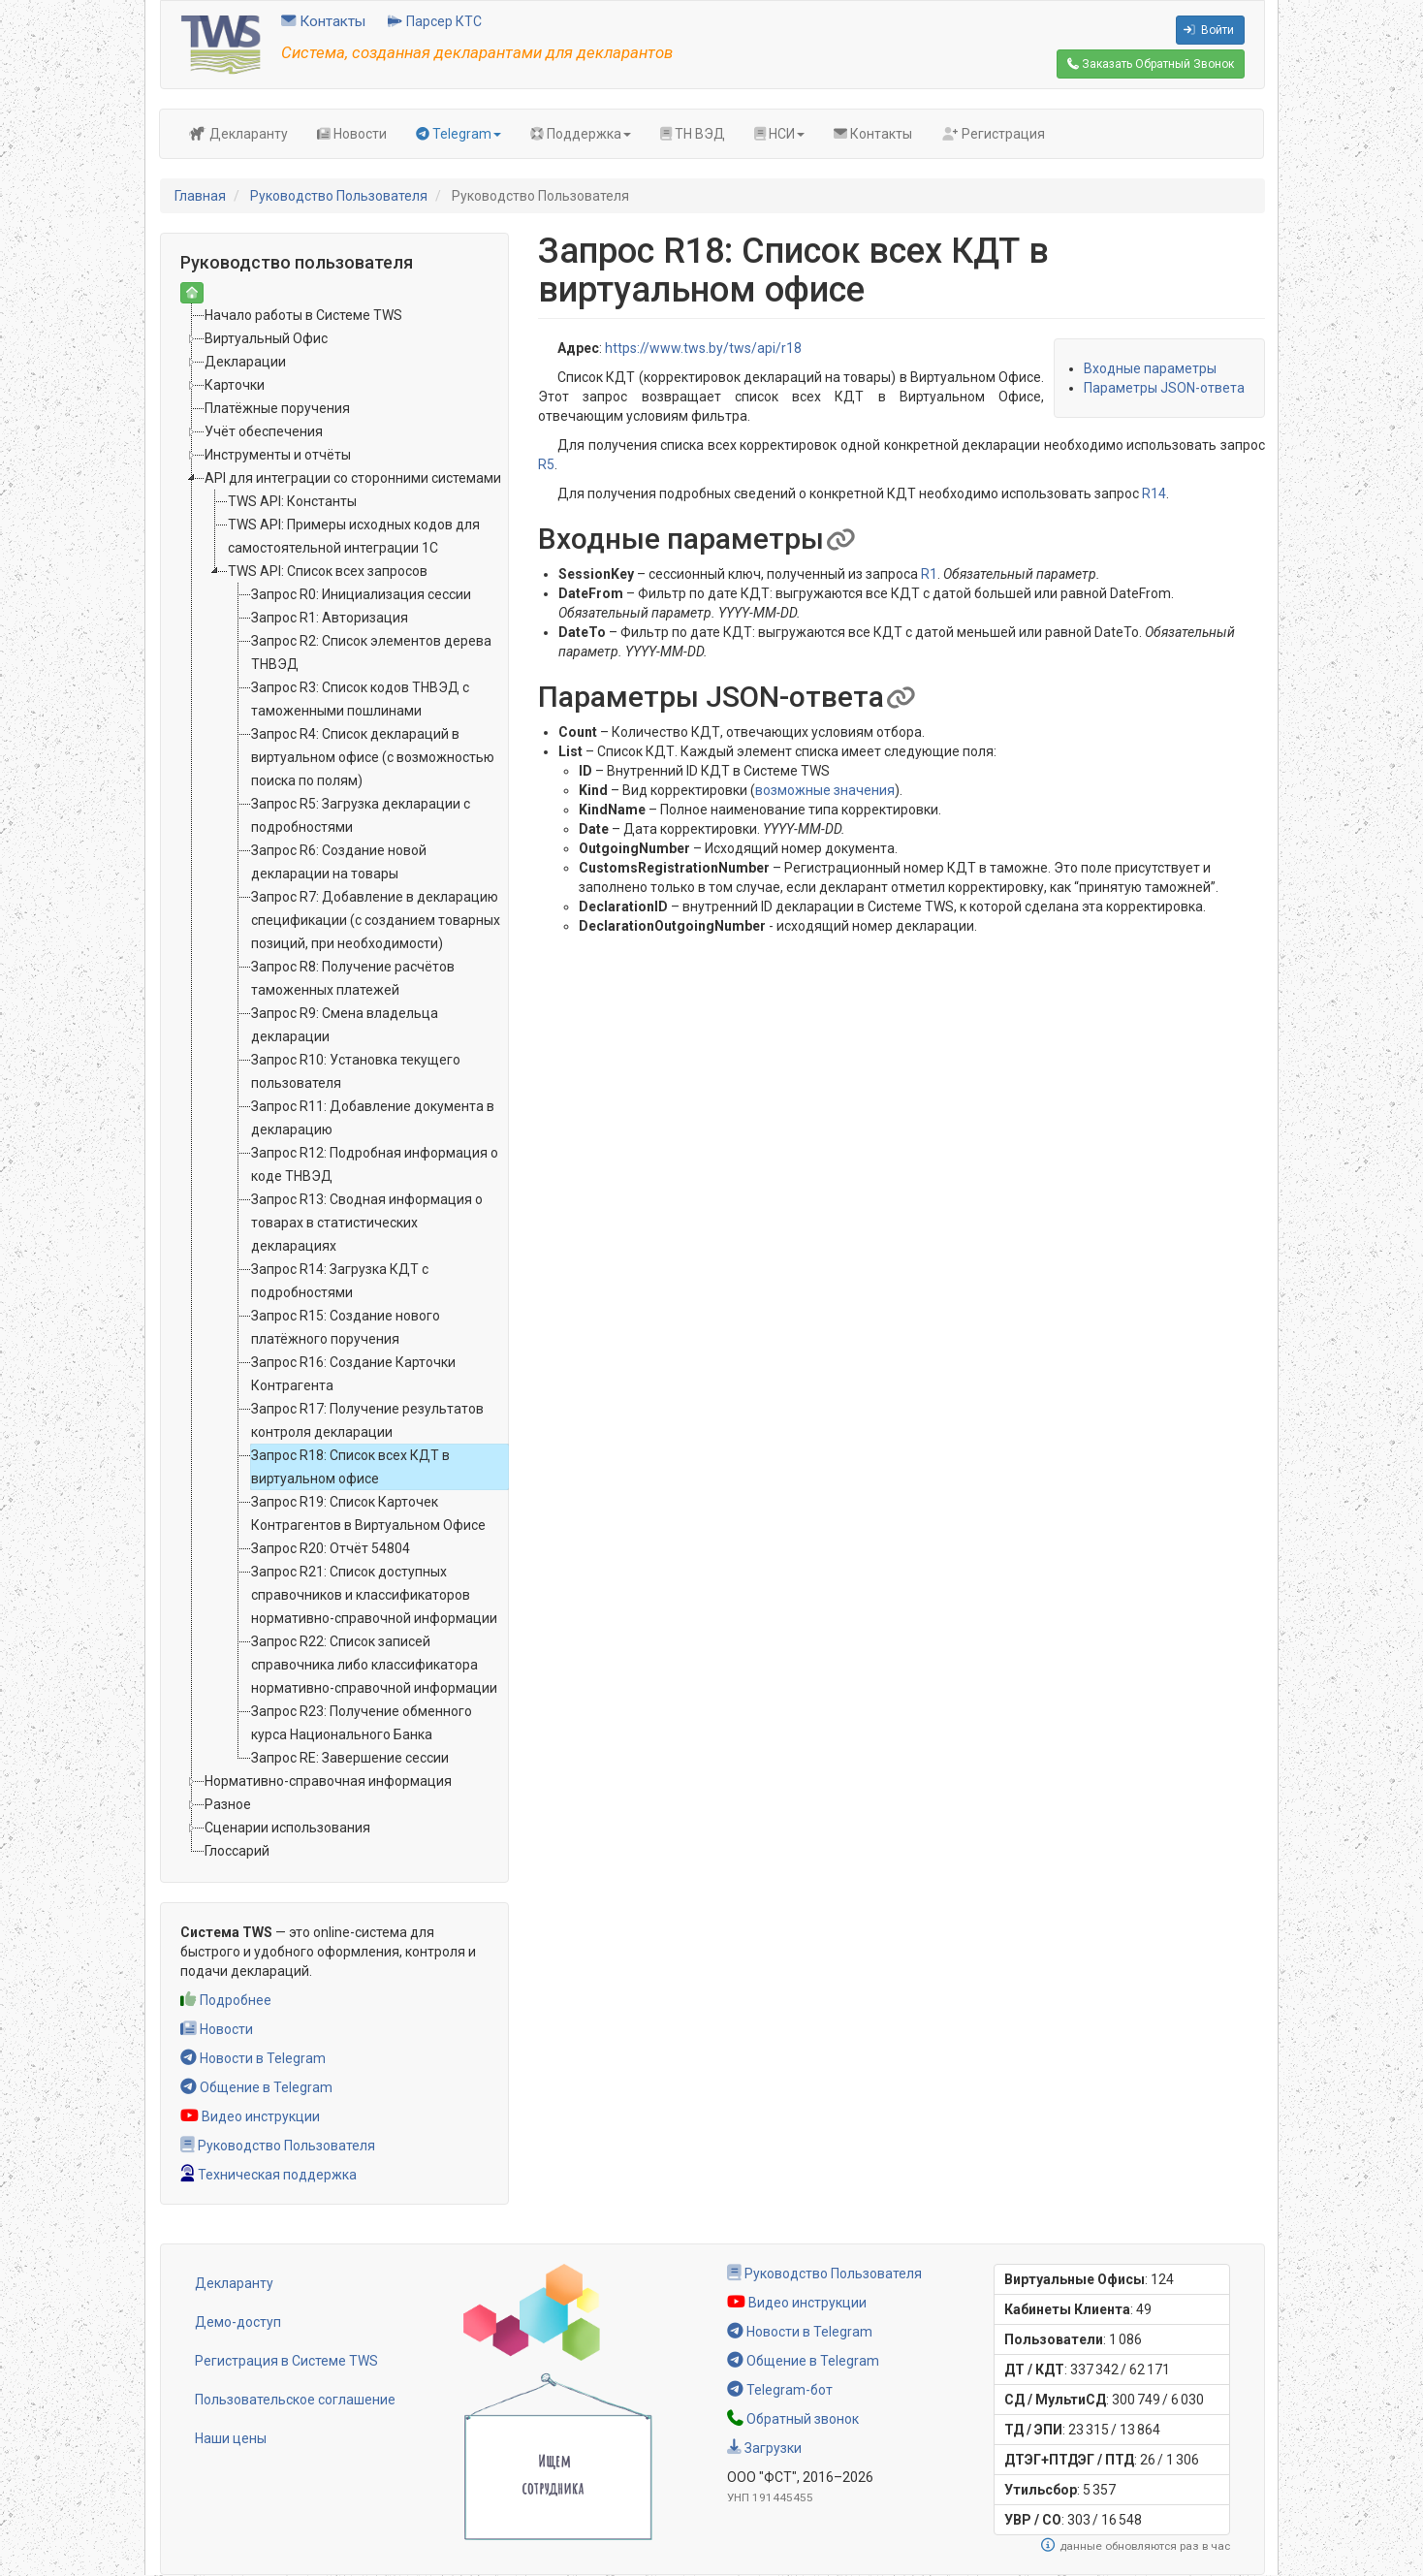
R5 (546, 464)
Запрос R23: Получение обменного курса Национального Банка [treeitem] (361, 1722)
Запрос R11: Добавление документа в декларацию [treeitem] (372, 1117)
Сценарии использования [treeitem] (287, 1827)
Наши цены (231, 2438)
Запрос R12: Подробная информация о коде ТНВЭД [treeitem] (374, 1164)
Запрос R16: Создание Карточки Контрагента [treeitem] (353, 1373)
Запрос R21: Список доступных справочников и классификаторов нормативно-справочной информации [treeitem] (374, 1595)
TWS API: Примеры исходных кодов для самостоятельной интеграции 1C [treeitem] (354, 536)
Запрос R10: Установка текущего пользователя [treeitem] (355, 1071)
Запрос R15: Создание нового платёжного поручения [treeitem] (345, 1327)
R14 (1154, 493)
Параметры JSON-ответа (1164, 388)
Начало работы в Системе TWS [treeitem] (303, 315)
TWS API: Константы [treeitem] (292, 501)
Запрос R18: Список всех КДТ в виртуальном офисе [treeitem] (350, 1466)
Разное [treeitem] (228, 1804)
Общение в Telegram (256, 2087)
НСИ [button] (779, 134)
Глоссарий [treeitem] (237, 1851)
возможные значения (825, 790)
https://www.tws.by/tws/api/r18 (703, 348)
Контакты (323, 21)
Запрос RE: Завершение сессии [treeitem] (350, 1757)
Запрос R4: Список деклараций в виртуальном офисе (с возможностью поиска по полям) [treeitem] (372, 757)
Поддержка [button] (580, 134)
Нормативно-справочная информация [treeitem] (328, 1781)
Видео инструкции (250, 2116)
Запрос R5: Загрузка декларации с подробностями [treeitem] (360, 815)
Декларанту (238, 134)
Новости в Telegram (253, 2058)
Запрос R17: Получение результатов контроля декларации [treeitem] (367, 1420)
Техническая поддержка (268, 2174)
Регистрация (993, 134)
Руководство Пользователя (338, 196)
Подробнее (225, 2000)
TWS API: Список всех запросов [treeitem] (327, 571)
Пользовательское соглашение (295, 2399)
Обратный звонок (793, 2419)
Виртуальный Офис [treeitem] (266, 338)
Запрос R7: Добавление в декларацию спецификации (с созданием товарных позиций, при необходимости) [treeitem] (375, 920)
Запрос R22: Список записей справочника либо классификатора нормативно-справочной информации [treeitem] (374, 1665)
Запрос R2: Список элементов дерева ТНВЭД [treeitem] (371, 652)
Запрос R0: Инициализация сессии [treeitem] (361, 594)
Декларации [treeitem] (245, 361)
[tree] (334, 1082)
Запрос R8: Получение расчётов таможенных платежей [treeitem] (353, 978)
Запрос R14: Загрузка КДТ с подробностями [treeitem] (339, 1280)
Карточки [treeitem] (235, 385)
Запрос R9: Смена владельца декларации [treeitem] (344, 1024)
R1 (929, 574)
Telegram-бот (780, 2390)
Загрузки (764, 2448)
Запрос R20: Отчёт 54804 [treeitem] (330, 1548)
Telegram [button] (458, 134)
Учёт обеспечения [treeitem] (264, 431)
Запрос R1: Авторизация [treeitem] (329, 617)
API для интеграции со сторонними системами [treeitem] (353, 478)
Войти (1209, 30)
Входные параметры (1150, 368)
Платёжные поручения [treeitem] (277, 408)
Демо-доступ (238, 2322)
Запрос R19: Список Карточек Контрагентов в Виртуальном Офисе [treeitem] (368, 1513)
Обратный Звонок (1150, 64)
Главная (200, 196)
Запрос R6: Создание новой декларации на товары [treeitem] (339, 862)
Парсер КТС (435, 21)
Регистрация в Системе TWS (286, 2361)
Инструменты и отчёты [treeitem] (278, 454)
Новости (352, 134)
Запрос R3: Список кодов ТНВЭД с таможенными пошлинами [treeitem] (360, 699)
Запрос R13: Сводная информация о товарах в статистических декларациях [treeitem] (367, 1223)
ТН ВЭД (692, 134)
